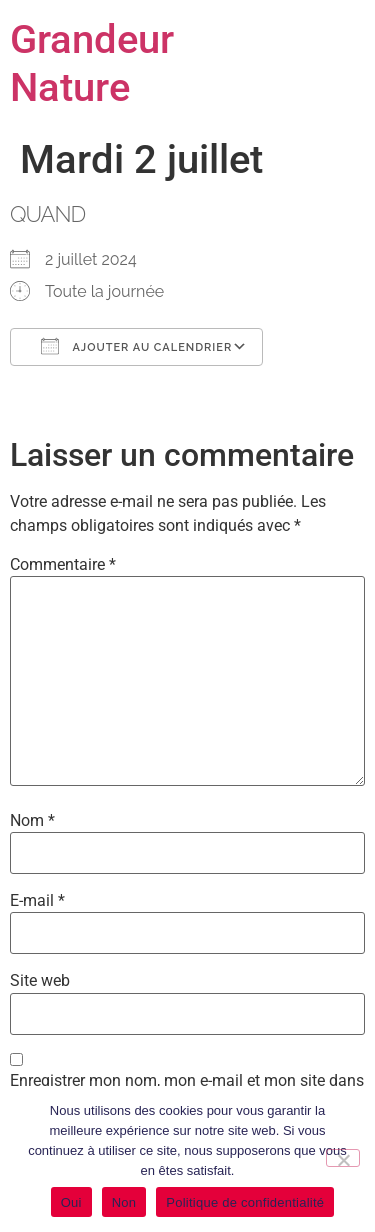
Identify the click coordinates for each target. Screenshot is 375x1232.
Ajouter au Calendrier (136, 346)
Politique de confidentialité (245, 1202)
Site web (40, 981)
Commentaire (63, 565)
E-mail (37, 901)
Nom (32, 821)
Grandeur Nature (92, 63)
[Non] (343, 1158)
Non (124, 1202)
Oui (71, 1202)
